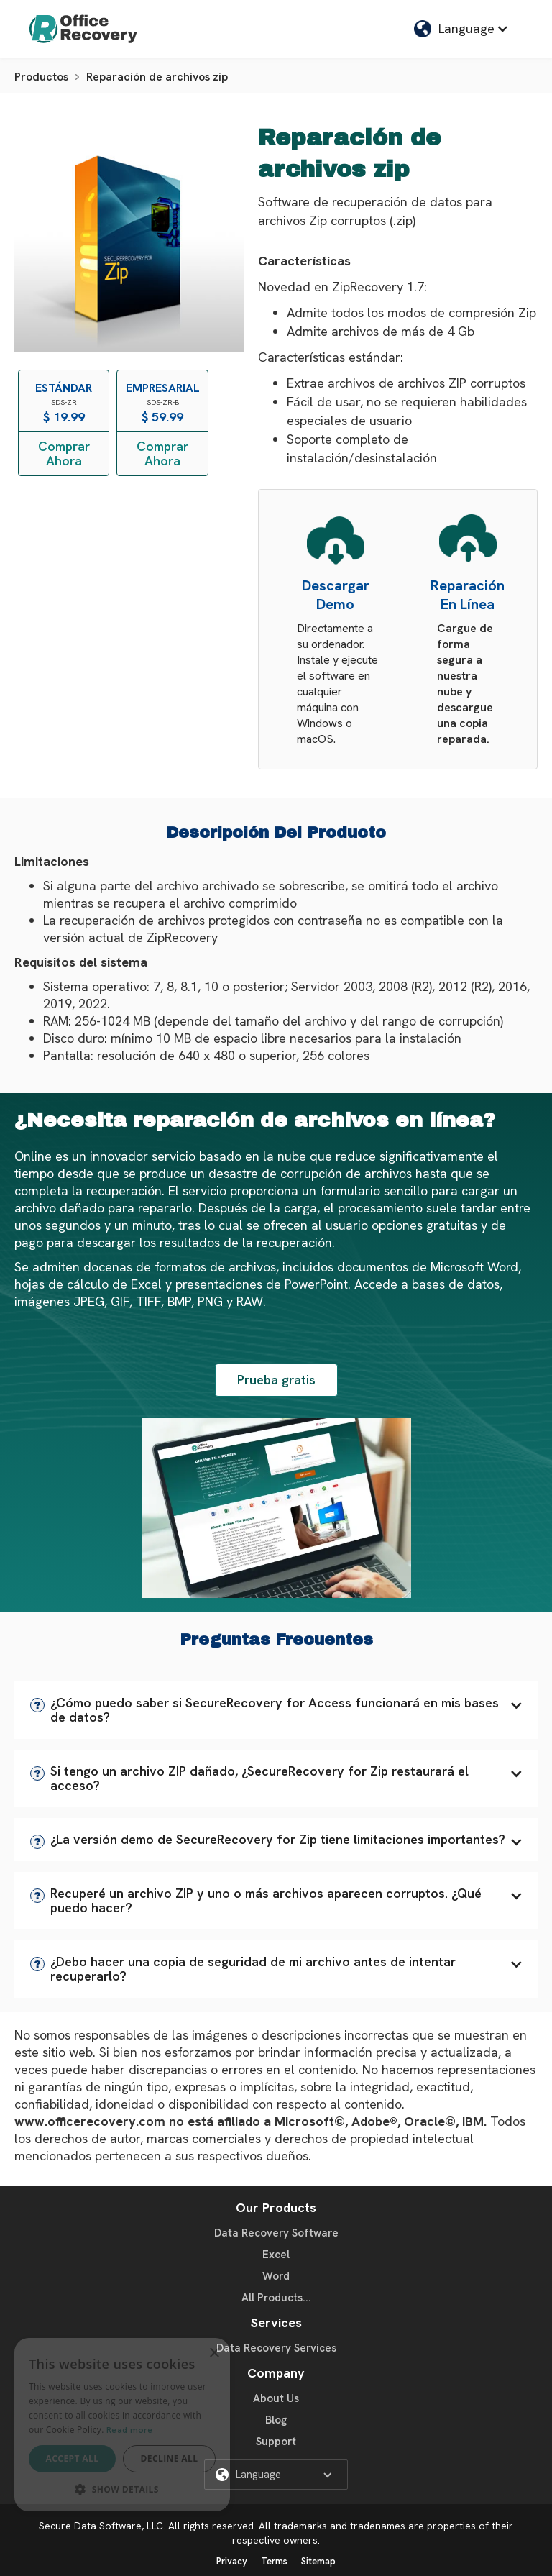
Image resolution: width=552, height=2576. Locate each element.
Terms (274, 2561)
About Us (276, 2398)
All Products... (276, 2297)
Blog (276, 2420)
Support (276, 2441)
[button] (276, 1710)
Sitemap (318, 2561)
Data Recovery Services (276, 2348)
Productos (41, 77)
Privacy (231, 2561)
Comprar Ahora (64, 453)
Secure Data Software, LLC (101, 2525)
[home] (83, 28)
